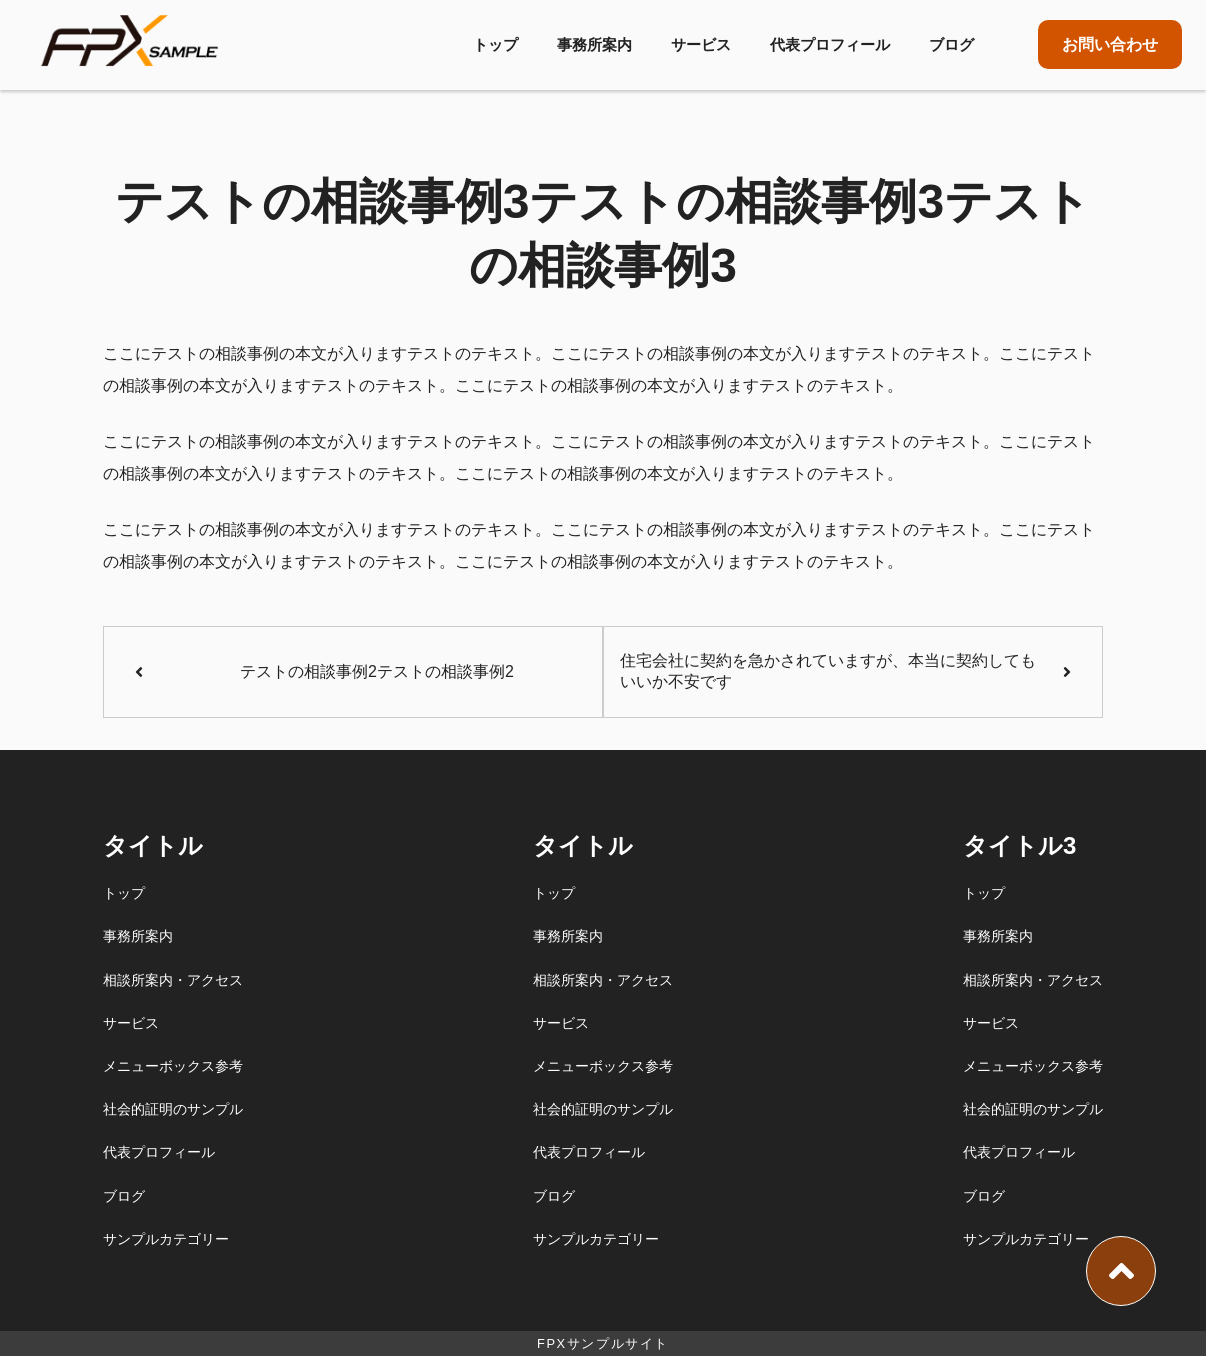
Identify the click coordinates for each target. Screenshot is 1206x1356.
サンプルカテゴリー (166, 1239)
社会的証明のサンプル (173, 1109)
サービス (701, 44)
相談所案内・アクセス (173, 980)
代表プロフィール (830, 44)
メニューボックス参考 (173, 1066)
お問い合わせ (1110, 44)
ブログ (951, 44)
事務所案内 (594, 44)
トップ (495, 44)
